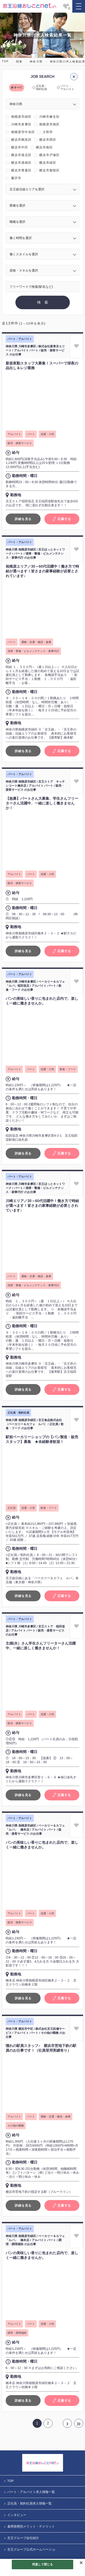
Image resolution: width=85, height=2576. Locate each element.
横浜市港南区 (21, 162)
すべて (17, 87)
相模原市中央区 (23, 132)
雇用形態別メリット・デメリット (29, 2526)
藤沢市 (16, 178)
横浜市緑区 (47, 162)
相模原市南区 (49, 124)
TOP (5, 61)
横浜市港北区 (21, 155)
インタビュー (15, 2515)
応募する (62, 519)
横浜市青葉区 (21, 170)
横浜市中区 (19, 147)
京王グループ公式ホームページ (29, 2549)
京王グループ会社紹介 (21, 2538)
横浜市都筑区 (49, 170)
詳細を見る (23, 519)
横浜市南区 (44, 147)
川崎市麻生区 (49, 116)
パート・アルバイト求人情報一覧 (29, 2492)
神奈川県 (36, 61)
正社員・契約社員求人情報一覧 (28, 2503)
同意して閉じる (42, 2564)
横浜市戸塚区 (49, 155)
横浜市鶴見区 (21, 139)
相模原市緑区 (21, 116)
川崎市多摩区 (21, 124)
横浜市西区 (47, 139)
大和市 (48, 132)
